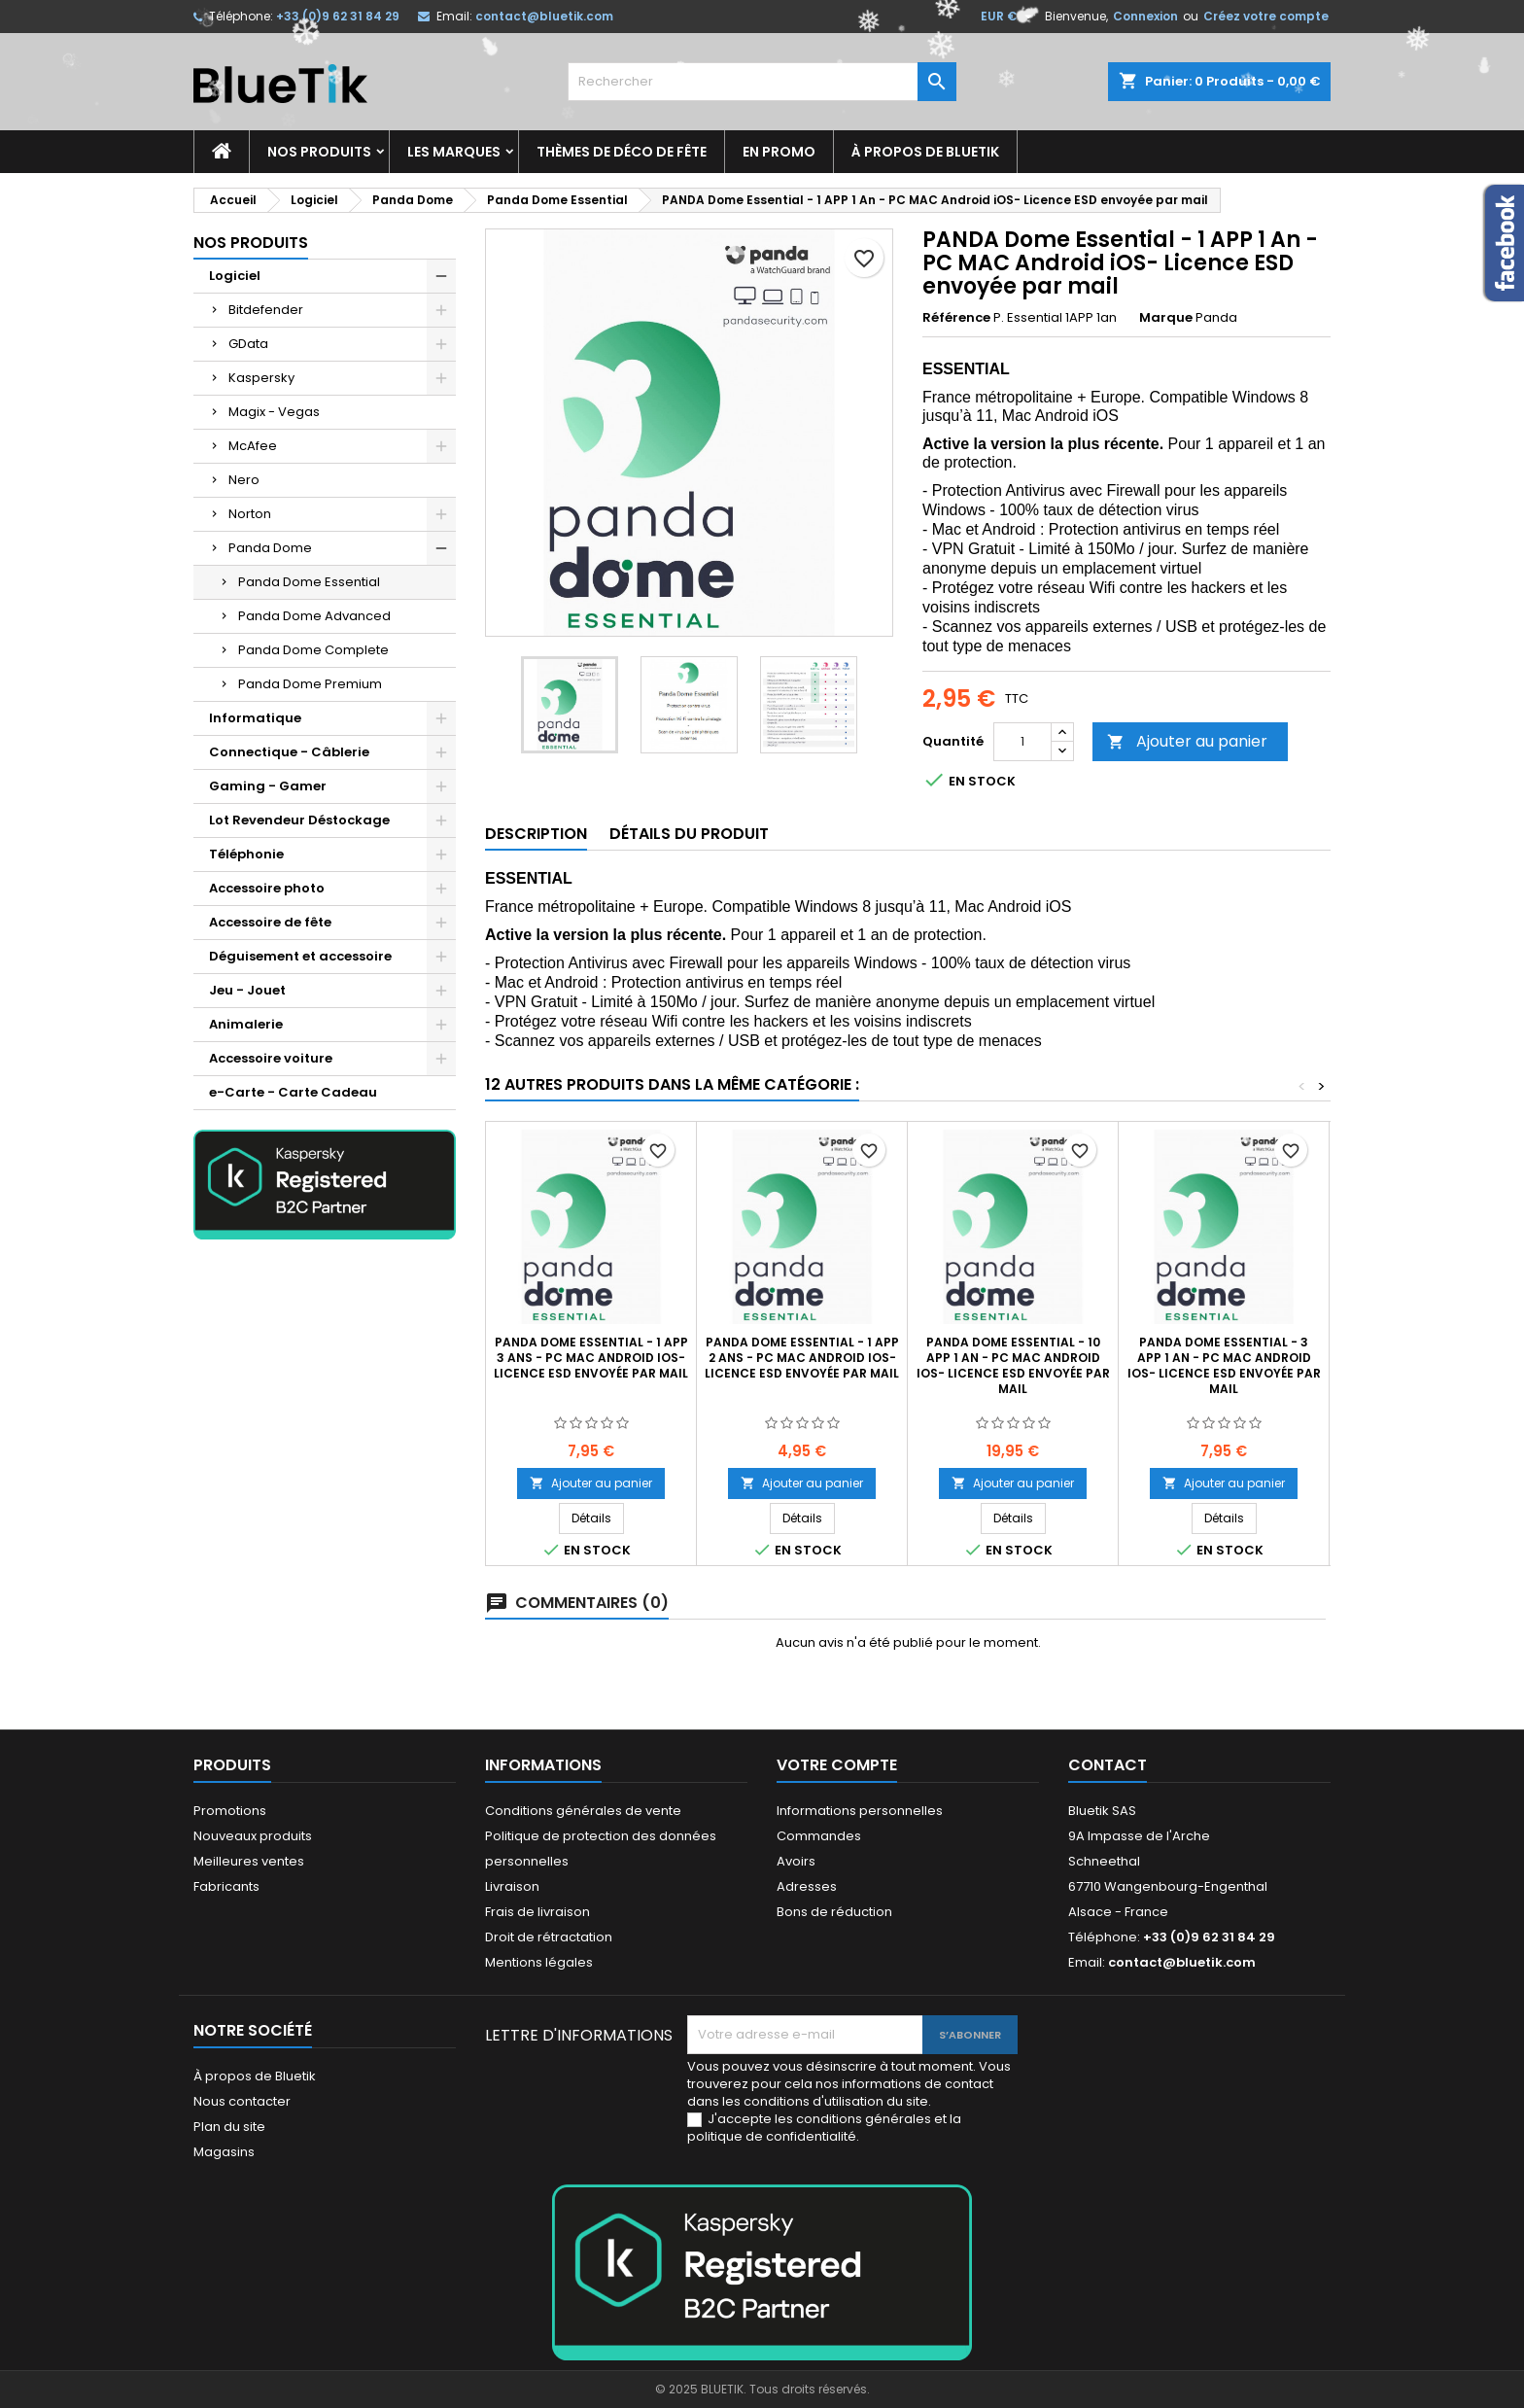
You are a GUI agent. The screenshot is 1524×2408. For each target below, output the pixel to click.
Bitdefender (265, 309)
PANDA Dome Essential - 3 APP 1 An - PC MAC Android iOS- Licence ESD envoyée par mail (1224, 1365)
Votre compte (837, 1765)
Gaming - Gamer (268, 786)
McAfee (252, 445)
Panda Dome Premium (310, 684)
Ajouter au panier (1187, 741)
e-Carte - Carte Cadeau (293, 1092)
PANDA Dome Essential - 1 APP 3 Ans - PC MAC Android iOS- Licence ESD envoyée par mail (591, 1357)
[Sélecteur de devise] (1009, 16)
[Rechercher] (762, 81)
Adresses (807, 1886)
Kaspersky (261, 377)
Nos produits (319, 151)
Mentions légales (539, 1962)
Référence (956, 318)
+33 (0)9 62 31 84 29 (337, 16)
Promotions (229, 1810)
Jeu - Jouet (247, 990)
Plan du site (229, 2126)
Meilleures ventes (248, 1861)
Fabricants (226, 1886)
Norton (249, 514)
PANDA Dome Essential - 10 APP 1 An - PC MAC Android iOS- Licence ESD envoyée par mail (1013, 1365)
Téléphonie (246, 854)
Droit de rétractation (548, 1937)
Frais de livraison (537, 1911)
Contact (1107, 1765)
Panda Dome (270, 548)
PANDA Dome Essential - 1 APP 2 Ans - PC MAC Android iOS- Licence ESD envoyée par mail (802, 1357)
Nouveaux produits (252, 1836)
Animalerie (246, 1024)
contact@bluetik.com (544, 16)
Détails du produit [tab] (689, 833)
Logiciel (234, 275)
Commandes (819, 1836)
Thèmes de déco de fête (622, 151)
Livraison (512, 1886)
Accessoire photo (267, 888)
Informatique (255, 718)
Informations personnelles (860, 1810)
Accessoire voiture (270, 1058)
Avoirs (796, 1861)
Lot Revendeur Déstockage (299, 820)
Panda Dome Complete (313, 650)
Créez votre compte (1266, 16)
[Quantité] (1022, 741)
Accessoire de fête (270, 922)
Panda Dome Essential (309, 582)
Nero (244, 480)
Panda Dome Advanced (314, 616)
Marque (1166, 318)
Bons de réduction (834, 1911)
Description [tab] (536, 833)
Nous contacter (242, 2101)
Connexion (1145, 16)
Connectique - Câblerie (289, 752)
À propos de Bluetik (925, 151)
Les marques (454, 151)
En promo (779, 151)
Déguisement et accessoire (300, 956)
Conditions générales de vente (583, 1810)
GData (248, 343)
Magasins (224, 2152)
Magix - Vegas (274, 411)
